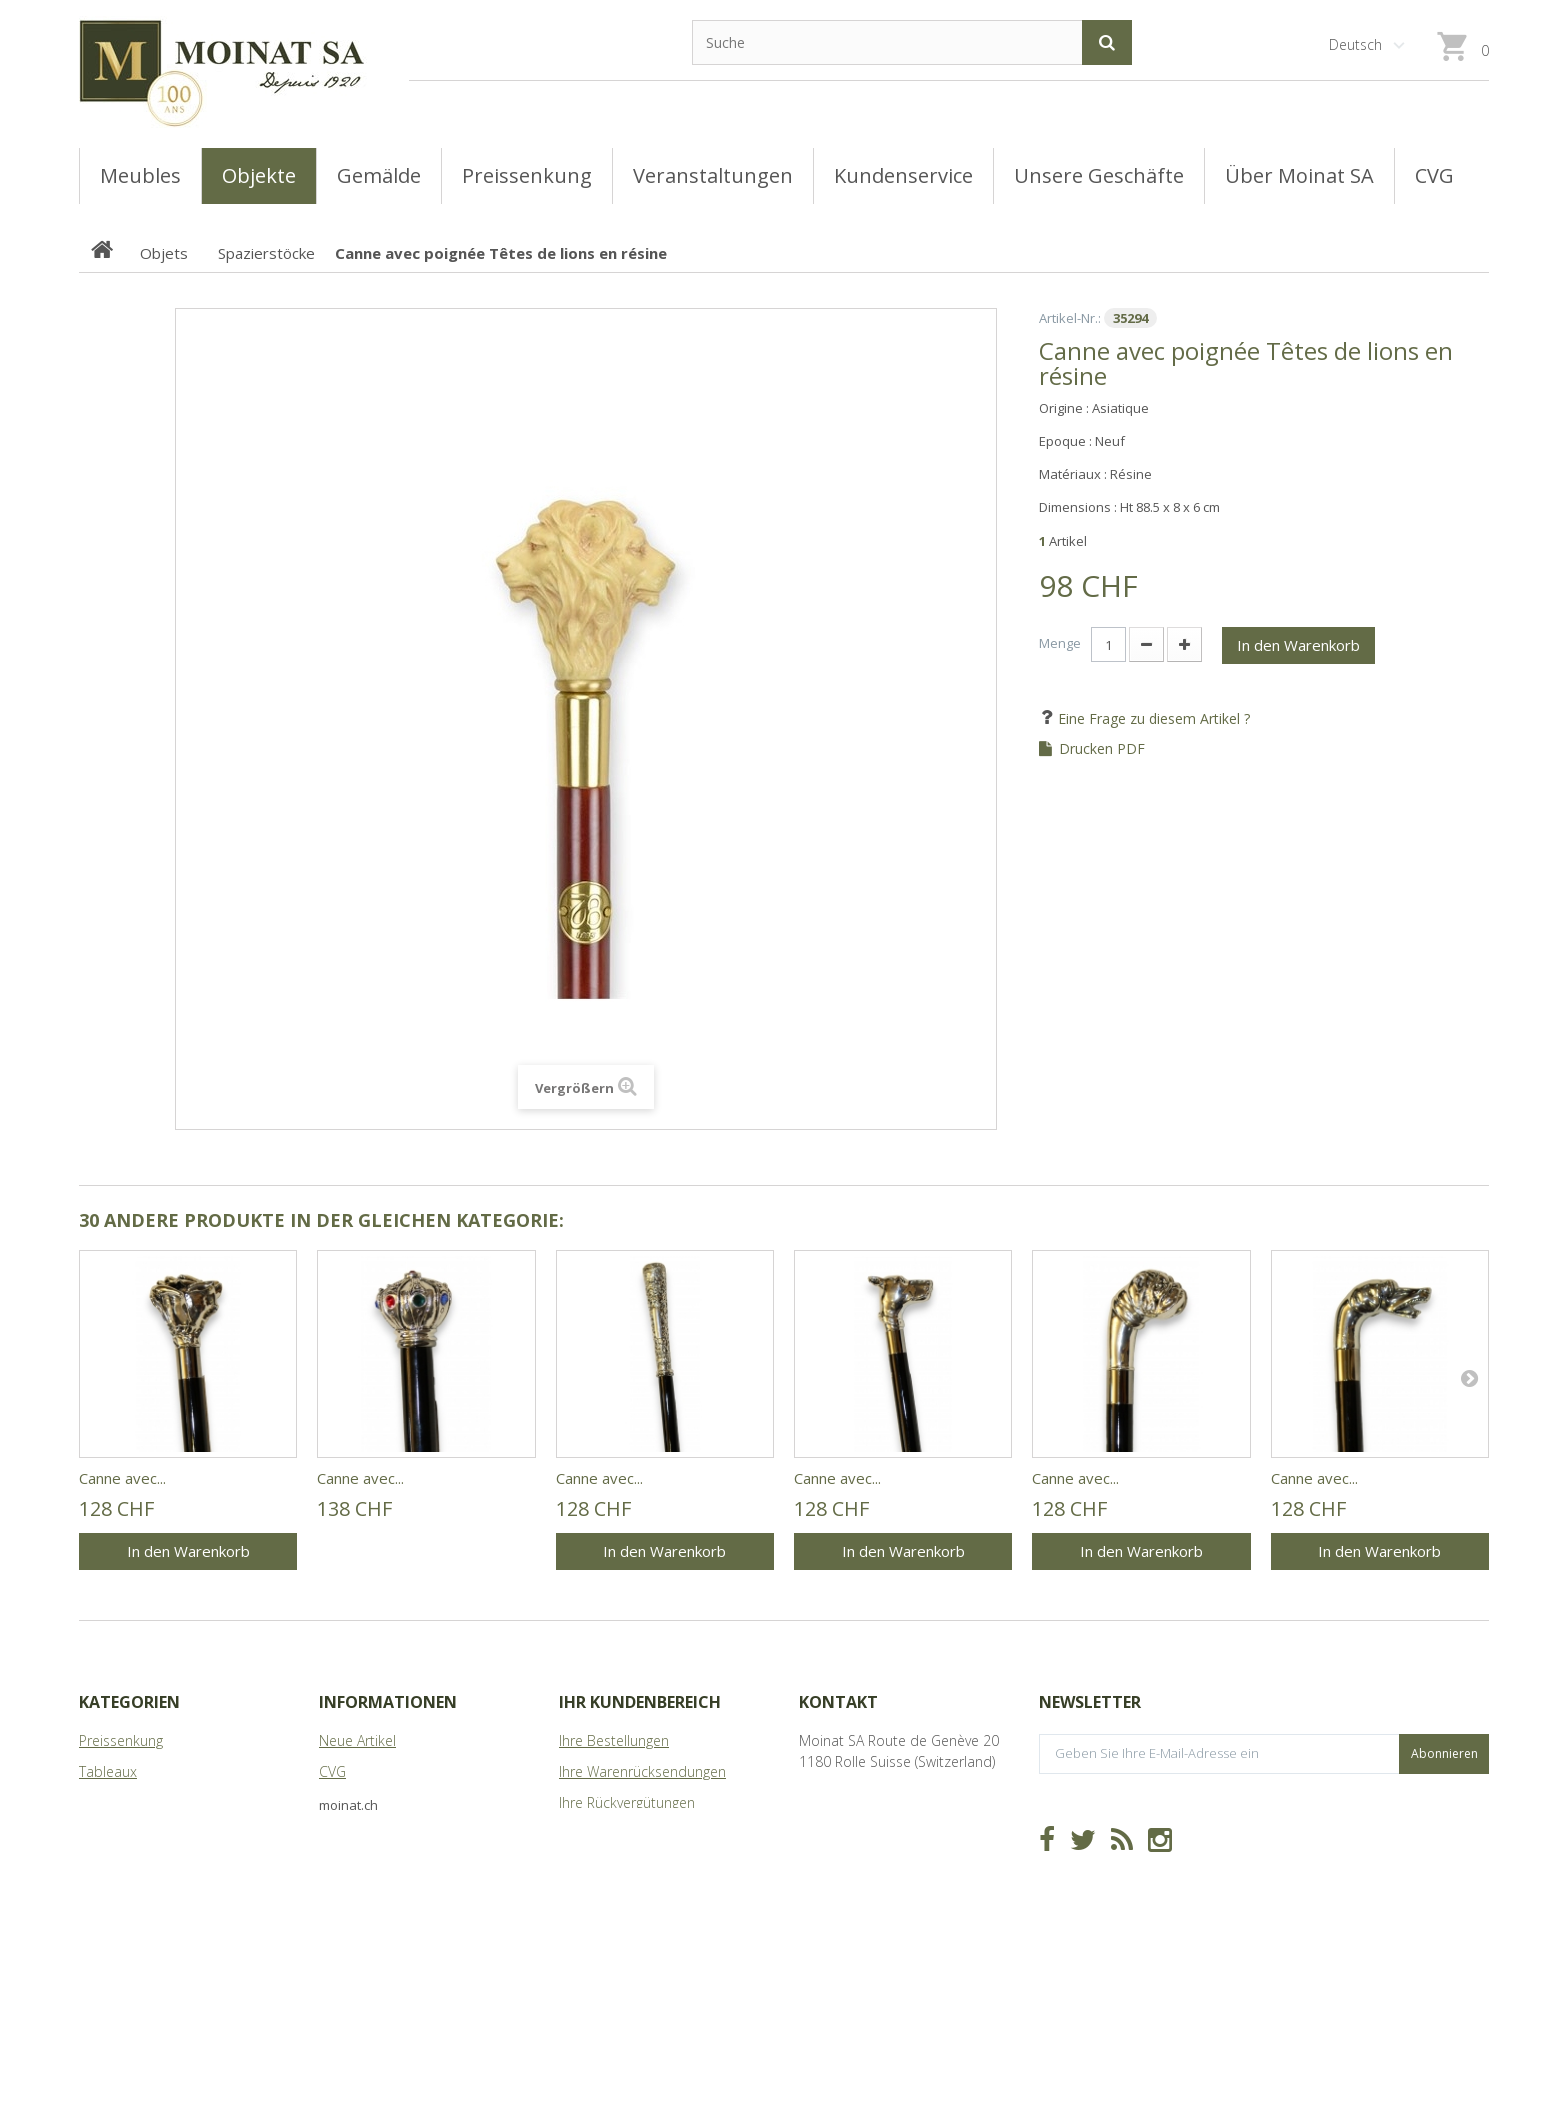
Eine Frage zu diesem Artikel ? (1152, 718)
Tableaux (108, 1771)
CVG (332, 1771)
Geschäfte (351, 1802)
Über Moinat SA (369, 1833)
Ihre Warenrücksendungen (642, 1771)
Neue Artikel (357, 1740)
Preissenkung (121, 1740)
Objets (100, 1833)
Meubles (106, 1802)
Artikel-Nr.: (1070, 318)
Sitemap (346, 1864)
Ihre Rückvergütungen (627, 1802)
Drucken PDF (1102, 749)
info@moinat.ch (849, 1823)
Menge (1060, 643)
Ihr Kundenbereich (640, 1702)
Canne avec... (122, 1478)
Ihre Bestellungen (614, 1740)
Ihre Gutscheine (609, 1895)
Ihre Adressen (603, 1833)
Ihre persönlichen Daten (636, 1864)
